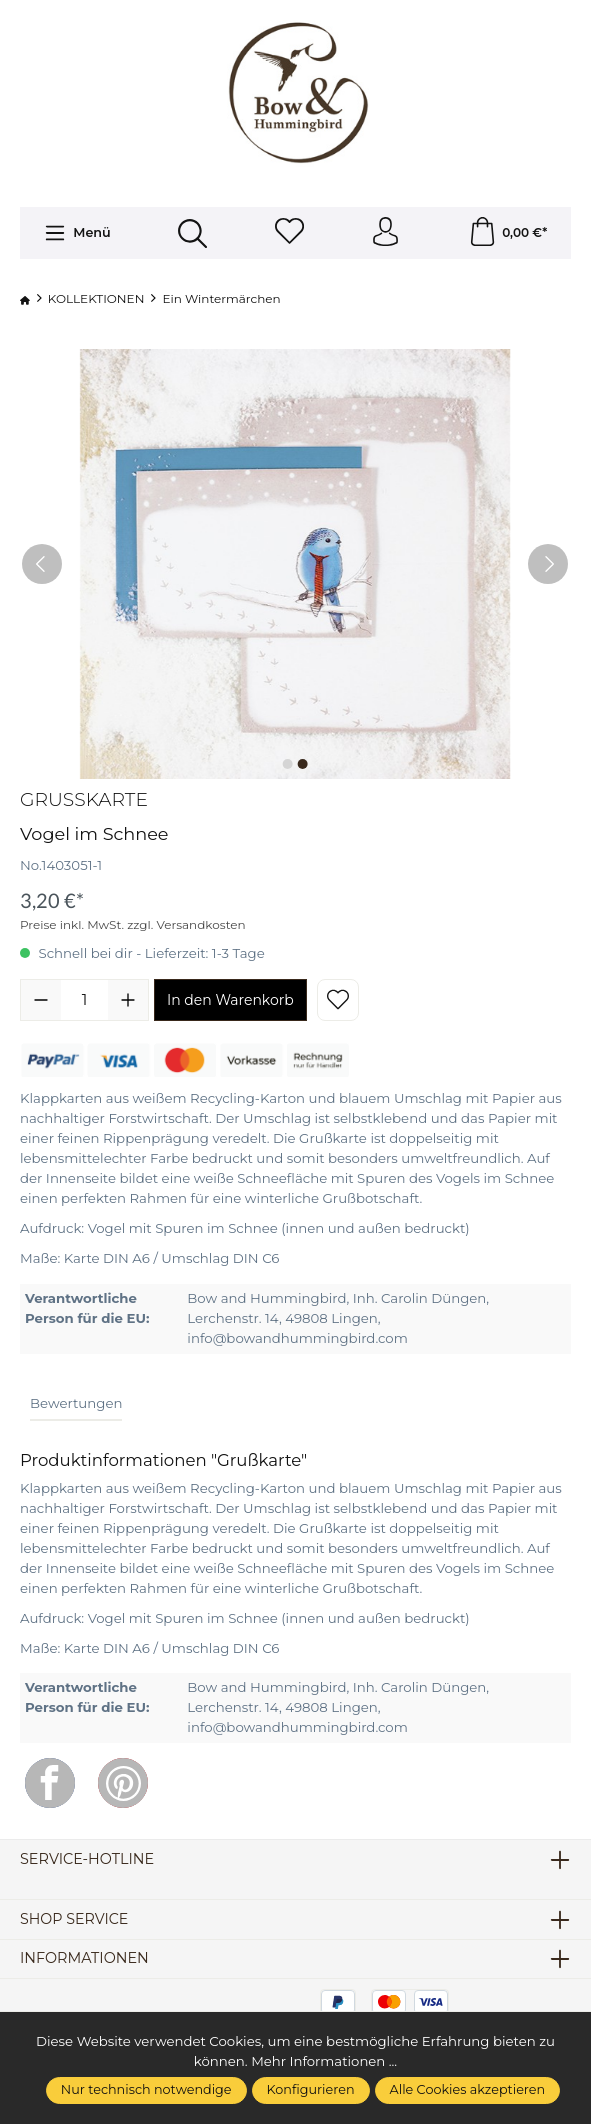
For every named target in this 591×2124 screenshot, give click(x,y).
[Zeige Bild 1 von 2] (288, 765)
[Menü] (76, 234)
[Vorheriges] (42, 565)
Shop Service (75, 1920)
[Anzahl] (84, 1001)
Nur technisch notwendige (146, 2089)
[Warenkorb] (508, 233)
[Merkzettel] (289, 233)
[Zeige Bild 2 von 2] (303, 765)
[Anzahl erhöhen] (128, 1001)
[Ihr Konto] (386, 233)
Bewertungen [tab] (76, 1403)
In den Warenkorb (230, 1001)
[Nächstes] (548, 565)
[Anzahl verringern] (41, 1001)
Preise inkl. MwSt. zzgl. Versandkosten (133, 925)
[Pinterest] (123, 1784)
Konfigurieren (311, 2089)
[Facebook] (50, 1784)
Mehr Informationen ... (324, 2061)
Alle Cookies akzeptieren (468, 2089)
